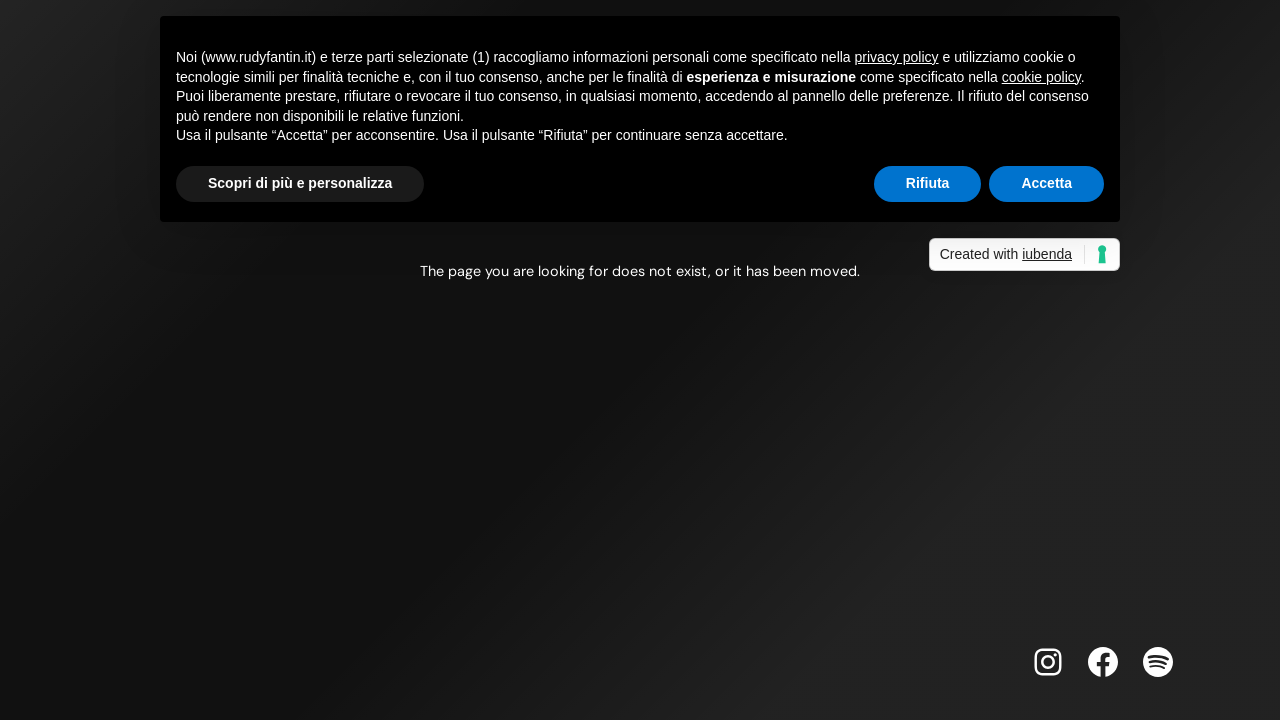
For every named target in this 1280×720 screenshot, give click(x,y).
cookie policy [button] (1041, 77)
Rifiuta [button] (928, 183)
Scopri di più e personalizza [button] (300, 183)
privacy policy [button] (897, 57)
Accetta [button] (1046, 183)
